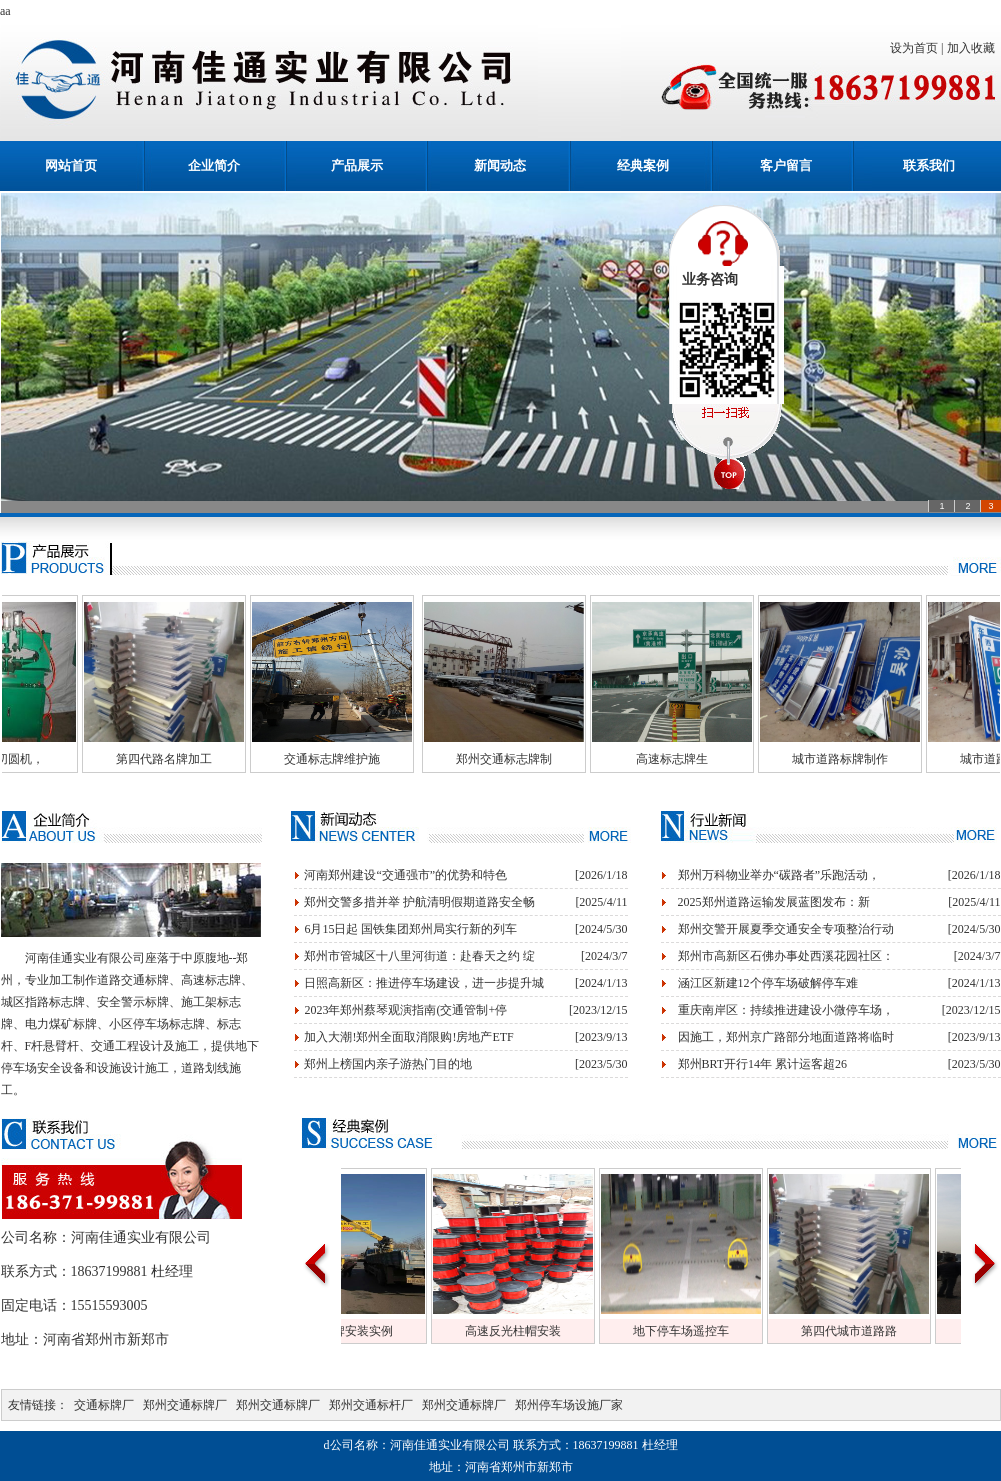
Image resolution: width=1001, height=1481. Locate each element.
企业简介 (214, 165)
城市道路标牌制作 (923, 759)
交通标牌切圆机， (79, 759)
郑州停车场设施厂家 (569, 1405)
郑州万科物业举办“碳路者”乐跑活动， (779, 875)
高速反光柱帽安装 (596, 1331)
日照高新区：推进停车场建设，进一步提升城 (424, 983)
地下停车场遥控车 (764, 1331)
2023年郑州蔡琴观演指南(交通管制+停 (405, 1010)
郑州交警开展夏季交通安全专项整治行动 (786, 929)
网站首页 (71, 165)
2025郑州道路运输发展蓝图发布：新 (774, 902)
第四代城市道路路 (932, 1331)
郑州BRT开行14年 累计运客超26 (763, 1064)
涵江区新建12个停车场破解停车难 (768, 983)
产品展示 (357, 165)
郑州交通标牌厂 (185, 1405)
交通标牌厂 (104, 1405)
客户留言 (786, 165)
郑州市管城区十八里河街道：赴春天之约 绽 (419, 956)
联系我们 (929, 165)
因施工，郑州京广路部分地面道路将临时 (786, 1037)
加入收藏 (974, 48)
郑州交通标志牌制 (587, 759)
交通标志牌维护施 (415, 759)
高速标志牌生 (755, 759)
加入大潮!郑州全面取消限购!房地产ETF (408, 1037)
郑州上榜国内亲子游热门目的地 (388, 1064)
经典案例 (643, 165)
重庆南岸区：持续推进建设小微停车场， (786, 1010)
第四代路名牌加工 (247, 759)
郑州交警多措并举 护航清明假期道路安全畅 (419, 902)
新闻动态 (500, 165)
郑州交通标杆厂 (371, 1405)
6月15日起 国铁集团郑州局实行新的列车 (410, 929)
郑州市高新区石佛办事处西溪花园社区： (786, 956)
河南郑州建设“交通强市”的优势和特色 (405, 875)
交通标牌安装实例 (428, 1331)
